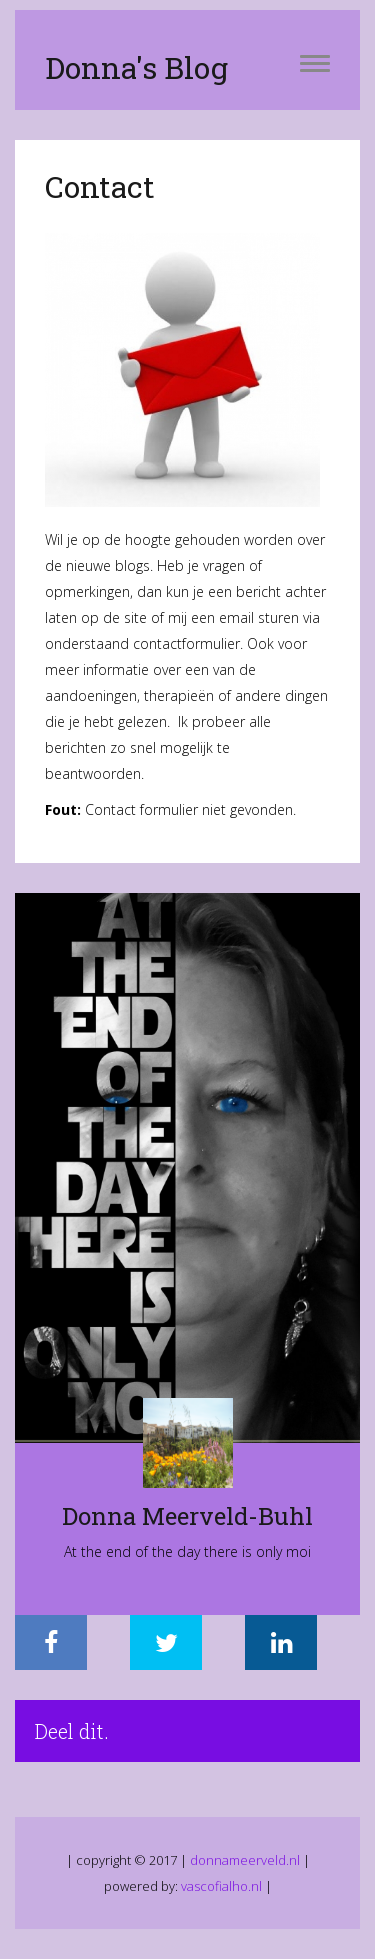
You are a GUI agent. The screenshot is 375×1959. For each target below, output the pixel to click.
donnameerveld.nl (245, 1860)
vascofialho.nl (221, 1886)
